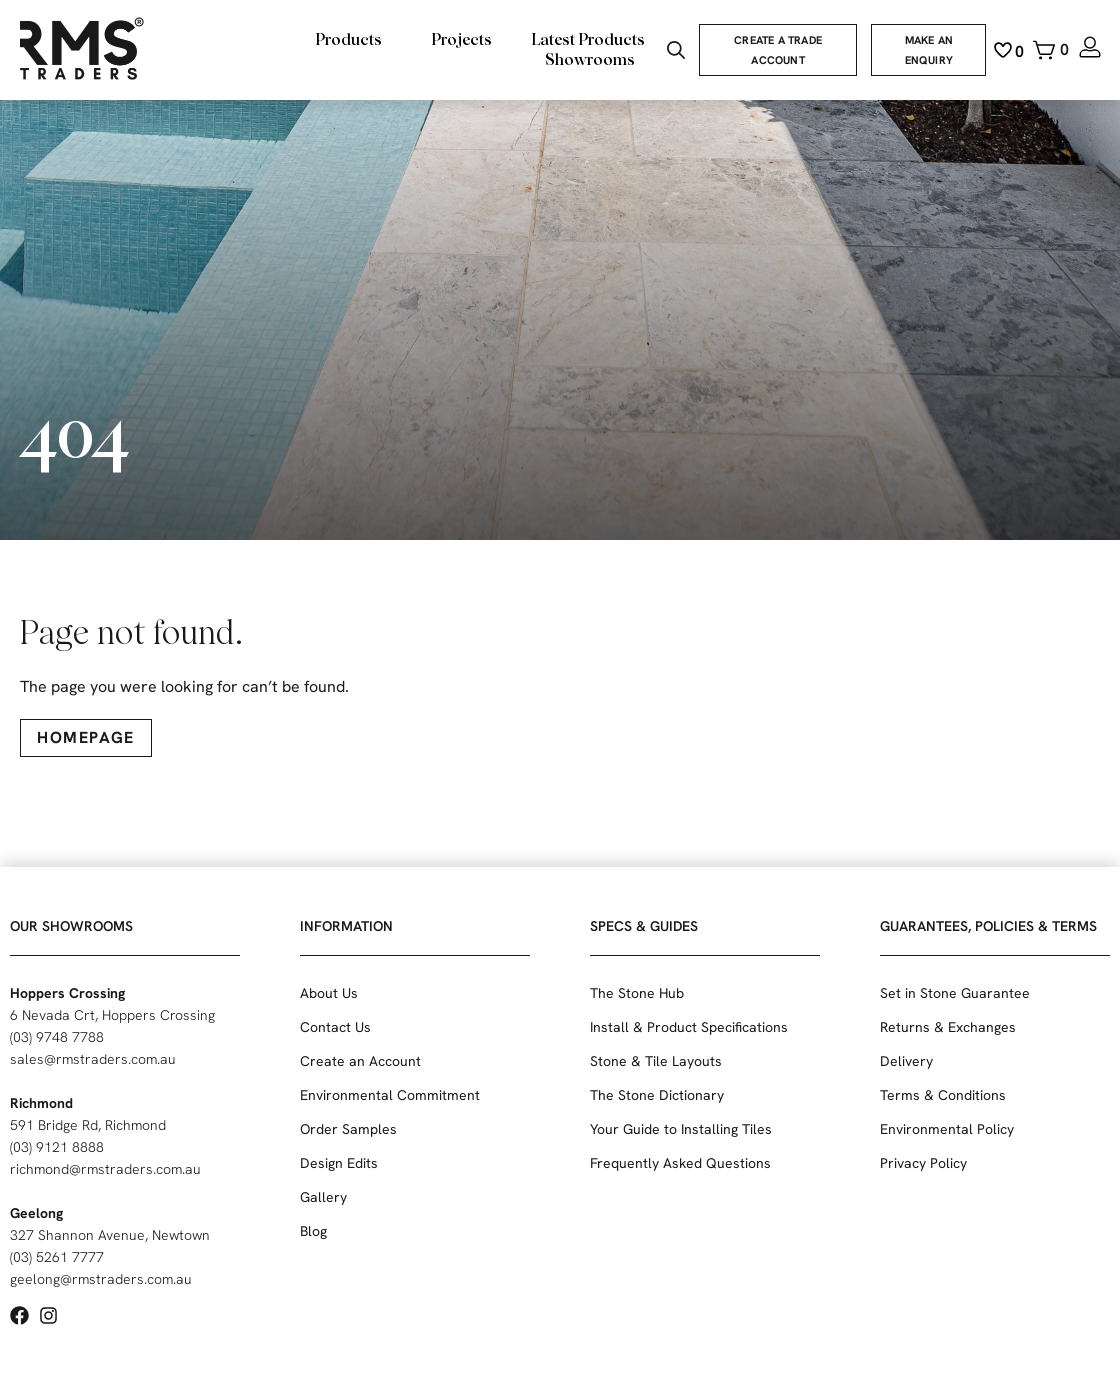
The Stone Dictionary (657, 1095)
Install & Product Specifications (689, 1027)
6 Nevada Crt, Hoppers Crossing (112, 1015)
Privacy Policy (923, 1163)
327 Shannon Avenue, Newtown (110, 1235)
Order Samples (348, 1129)
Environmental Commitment (390, 1095)
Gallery (323, 1197)
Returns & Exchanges (948, 1027)
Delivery (906, 1061)
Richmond (41, 1103)
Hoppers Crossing (67, 993)
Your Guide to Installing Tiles (681, 1129)
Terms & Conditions (943, 1095)
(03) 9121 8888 (57, 1147)
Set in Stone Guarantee (955, 993)
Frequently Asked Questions (680, 1163)
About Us (329, 993)
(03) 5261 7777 (57, 1257)
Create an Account (360, 1061)
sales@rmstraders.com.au (93, 1059)
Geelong (36, 1213)
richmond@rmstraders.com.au (105, 1169)
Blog (313, 1231)
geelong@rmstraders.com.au (101, 1279)
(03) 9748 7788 (57, 1037)
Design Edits (339, 1163)
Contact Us (335, 1027)
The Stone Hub (637, 993)
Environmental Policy (947, 1129)
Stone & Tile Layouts (656, 1061)
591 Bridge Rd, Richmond (88, 1125)
